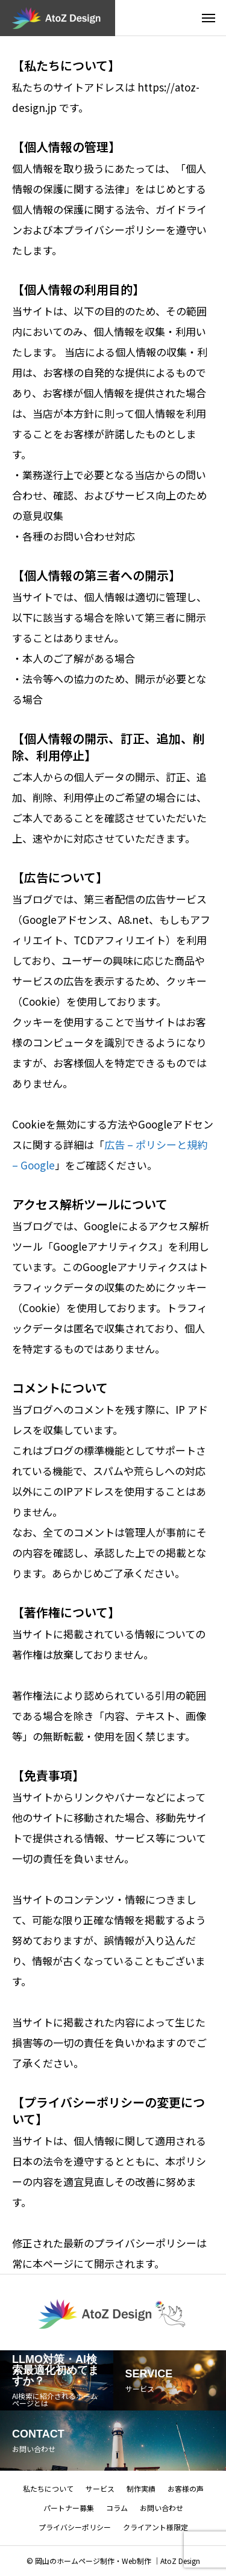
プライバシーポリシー (75, 2527)
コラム (117, 2508)
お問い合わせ (161, 2508)
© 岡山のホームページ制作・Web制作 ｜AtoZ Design (113, 2561)
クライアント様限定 (155, 2527)
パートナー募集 (68, 2508)
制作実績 (141, 2488)
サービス (100, 2488)
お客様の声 (186, 2488)
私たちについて (48, 2488)
